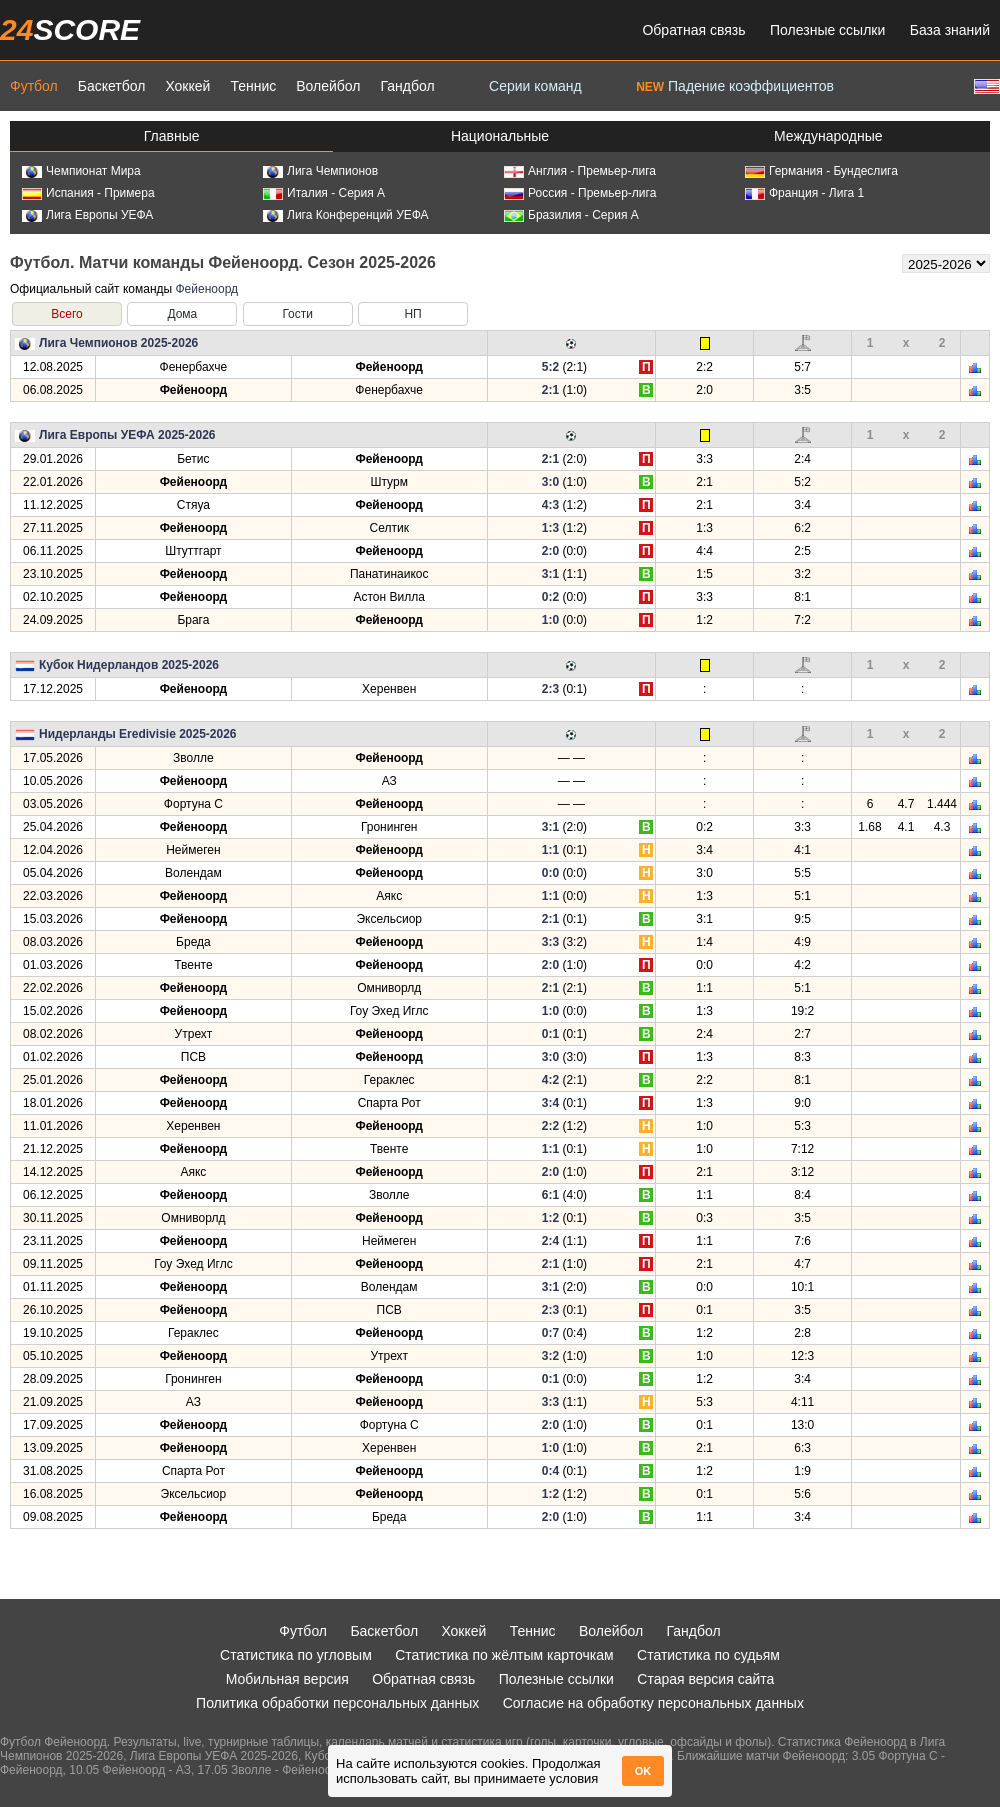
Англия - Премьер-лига (580, 171)
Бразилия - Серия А (571, 215)
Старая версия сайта (705, 1679)
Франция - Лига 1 (804, 193)
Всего (66, 314)
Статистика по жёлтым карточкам (504, 1655)
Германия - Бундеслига (821, 171)
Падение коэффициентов (735, 86)
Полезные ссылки (827, 30)
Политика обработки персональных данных (337, 1703)
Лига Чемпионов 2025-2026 (118, 343)
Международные (828, 136)
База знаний (950, 30)
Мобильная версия (287, 1679)
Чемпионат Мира (81, 171)
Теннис (253, 86)
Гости (297, 314)
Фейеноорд (206, 289)
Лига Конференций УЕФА (346, 215)
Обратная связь (693, 30)
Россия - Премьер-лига (580, 193)
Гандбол (407, 86)
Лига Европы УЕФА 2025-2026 (127, 435)
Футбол (34, 86)
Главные (172, 136)
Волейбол (328, 86)
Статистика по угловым (296, 1655)
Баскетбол (112, 86)
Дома (182, 314)
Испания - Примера (88, 193)
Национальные (500, 136)
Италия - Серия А (324, 193)
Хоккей (187, 86)
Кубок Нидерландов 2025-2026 (129, 665)
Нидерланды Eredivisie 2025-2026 (138, 734)
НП (412, 314)
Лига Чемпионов (320, 171)
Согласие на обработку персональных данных (653, 1703)
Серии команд (535, 86)
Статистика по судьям (708, 1655)
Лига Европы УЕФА (87, 215)
